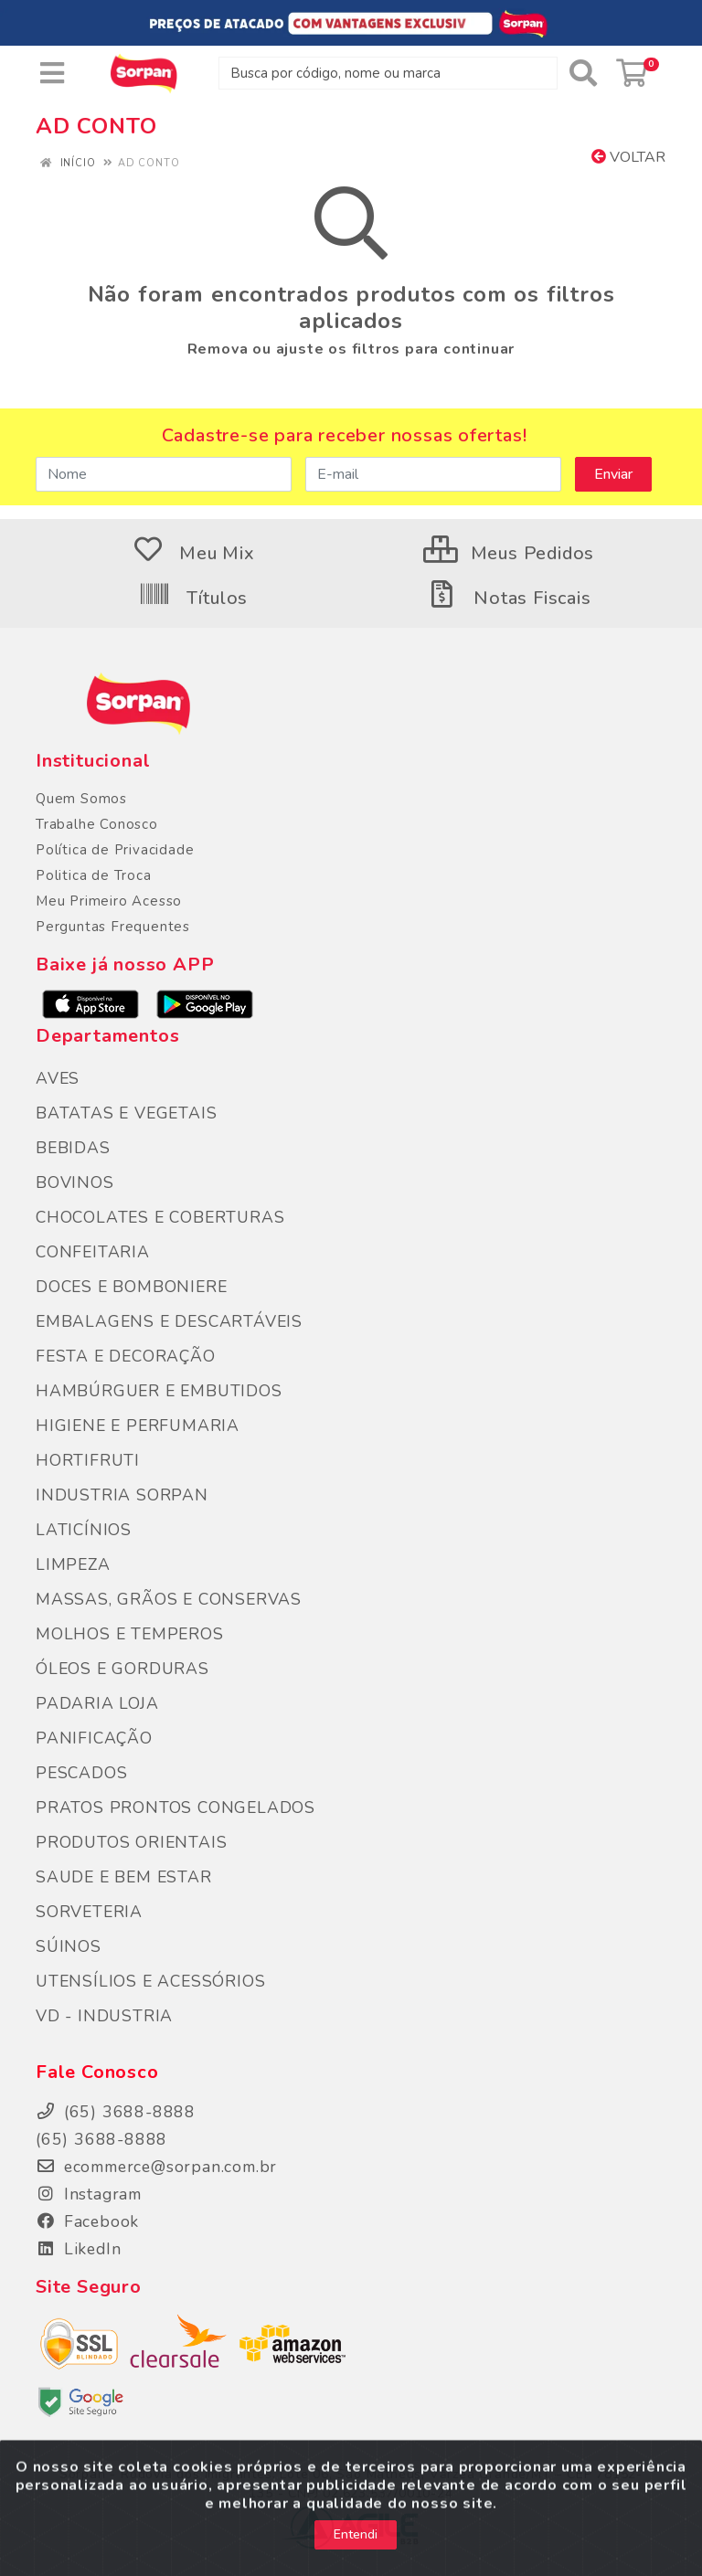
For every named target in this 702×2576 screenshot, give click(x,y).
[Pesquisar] (583, 73)
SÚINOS (68, 1946)
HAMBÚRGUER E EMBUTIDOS (159, 1391)
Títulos (193, 598)
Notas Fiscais (508, 598)
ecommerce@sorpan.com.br (156, 2167)
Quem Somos (81, 799)
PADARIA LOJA (97, 1703)
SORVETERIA (89, 1912)
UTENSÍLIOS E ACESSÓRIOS (150, 1981)
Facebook (87, 2221)
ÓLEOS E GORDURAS (122, 1669)
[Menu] (52, 73)
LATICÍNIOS (84, 1530)
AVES (58, 1078)
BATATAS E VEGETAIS (126, 1113)
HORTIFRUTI (88, 1460)
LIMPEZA (73, 1564)
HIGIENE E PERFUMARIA (137, 1425)
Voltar (628, 157)
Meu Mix (193, 553)
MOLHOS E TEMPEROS (130, 1634)
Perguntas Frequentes (113, 926)
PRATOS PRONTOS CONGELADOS (175, 1807)
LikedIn (78, 2249)
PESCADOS (81, 1773)
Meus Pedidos (508, 553)
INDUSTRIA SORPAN (122, 1495)
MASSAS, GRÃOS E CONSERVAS (169, 1599)
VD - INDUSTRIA (104, 2016)
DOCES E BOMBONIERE (131, 1287)
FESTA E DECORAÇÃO (126, 1356)
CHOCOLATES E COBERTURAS (160, 1217)
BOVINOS (75, 1182)
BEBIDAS (73, 1148)
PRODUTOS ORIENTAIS (131, 1842)
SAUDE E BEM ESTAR (124, 1877)
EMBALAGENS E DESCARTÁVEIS (169, 1321)
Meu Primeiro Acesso (109, 901)
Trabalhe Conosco (97, 824)
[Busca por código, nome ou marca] (388, 73)
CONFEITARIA (93, 1252)
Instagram (89, 2194)
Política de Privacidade (115, 850)
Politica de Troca (94, 875)
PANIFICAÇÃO (94, 1738)
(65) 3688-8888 (101, 2139)
